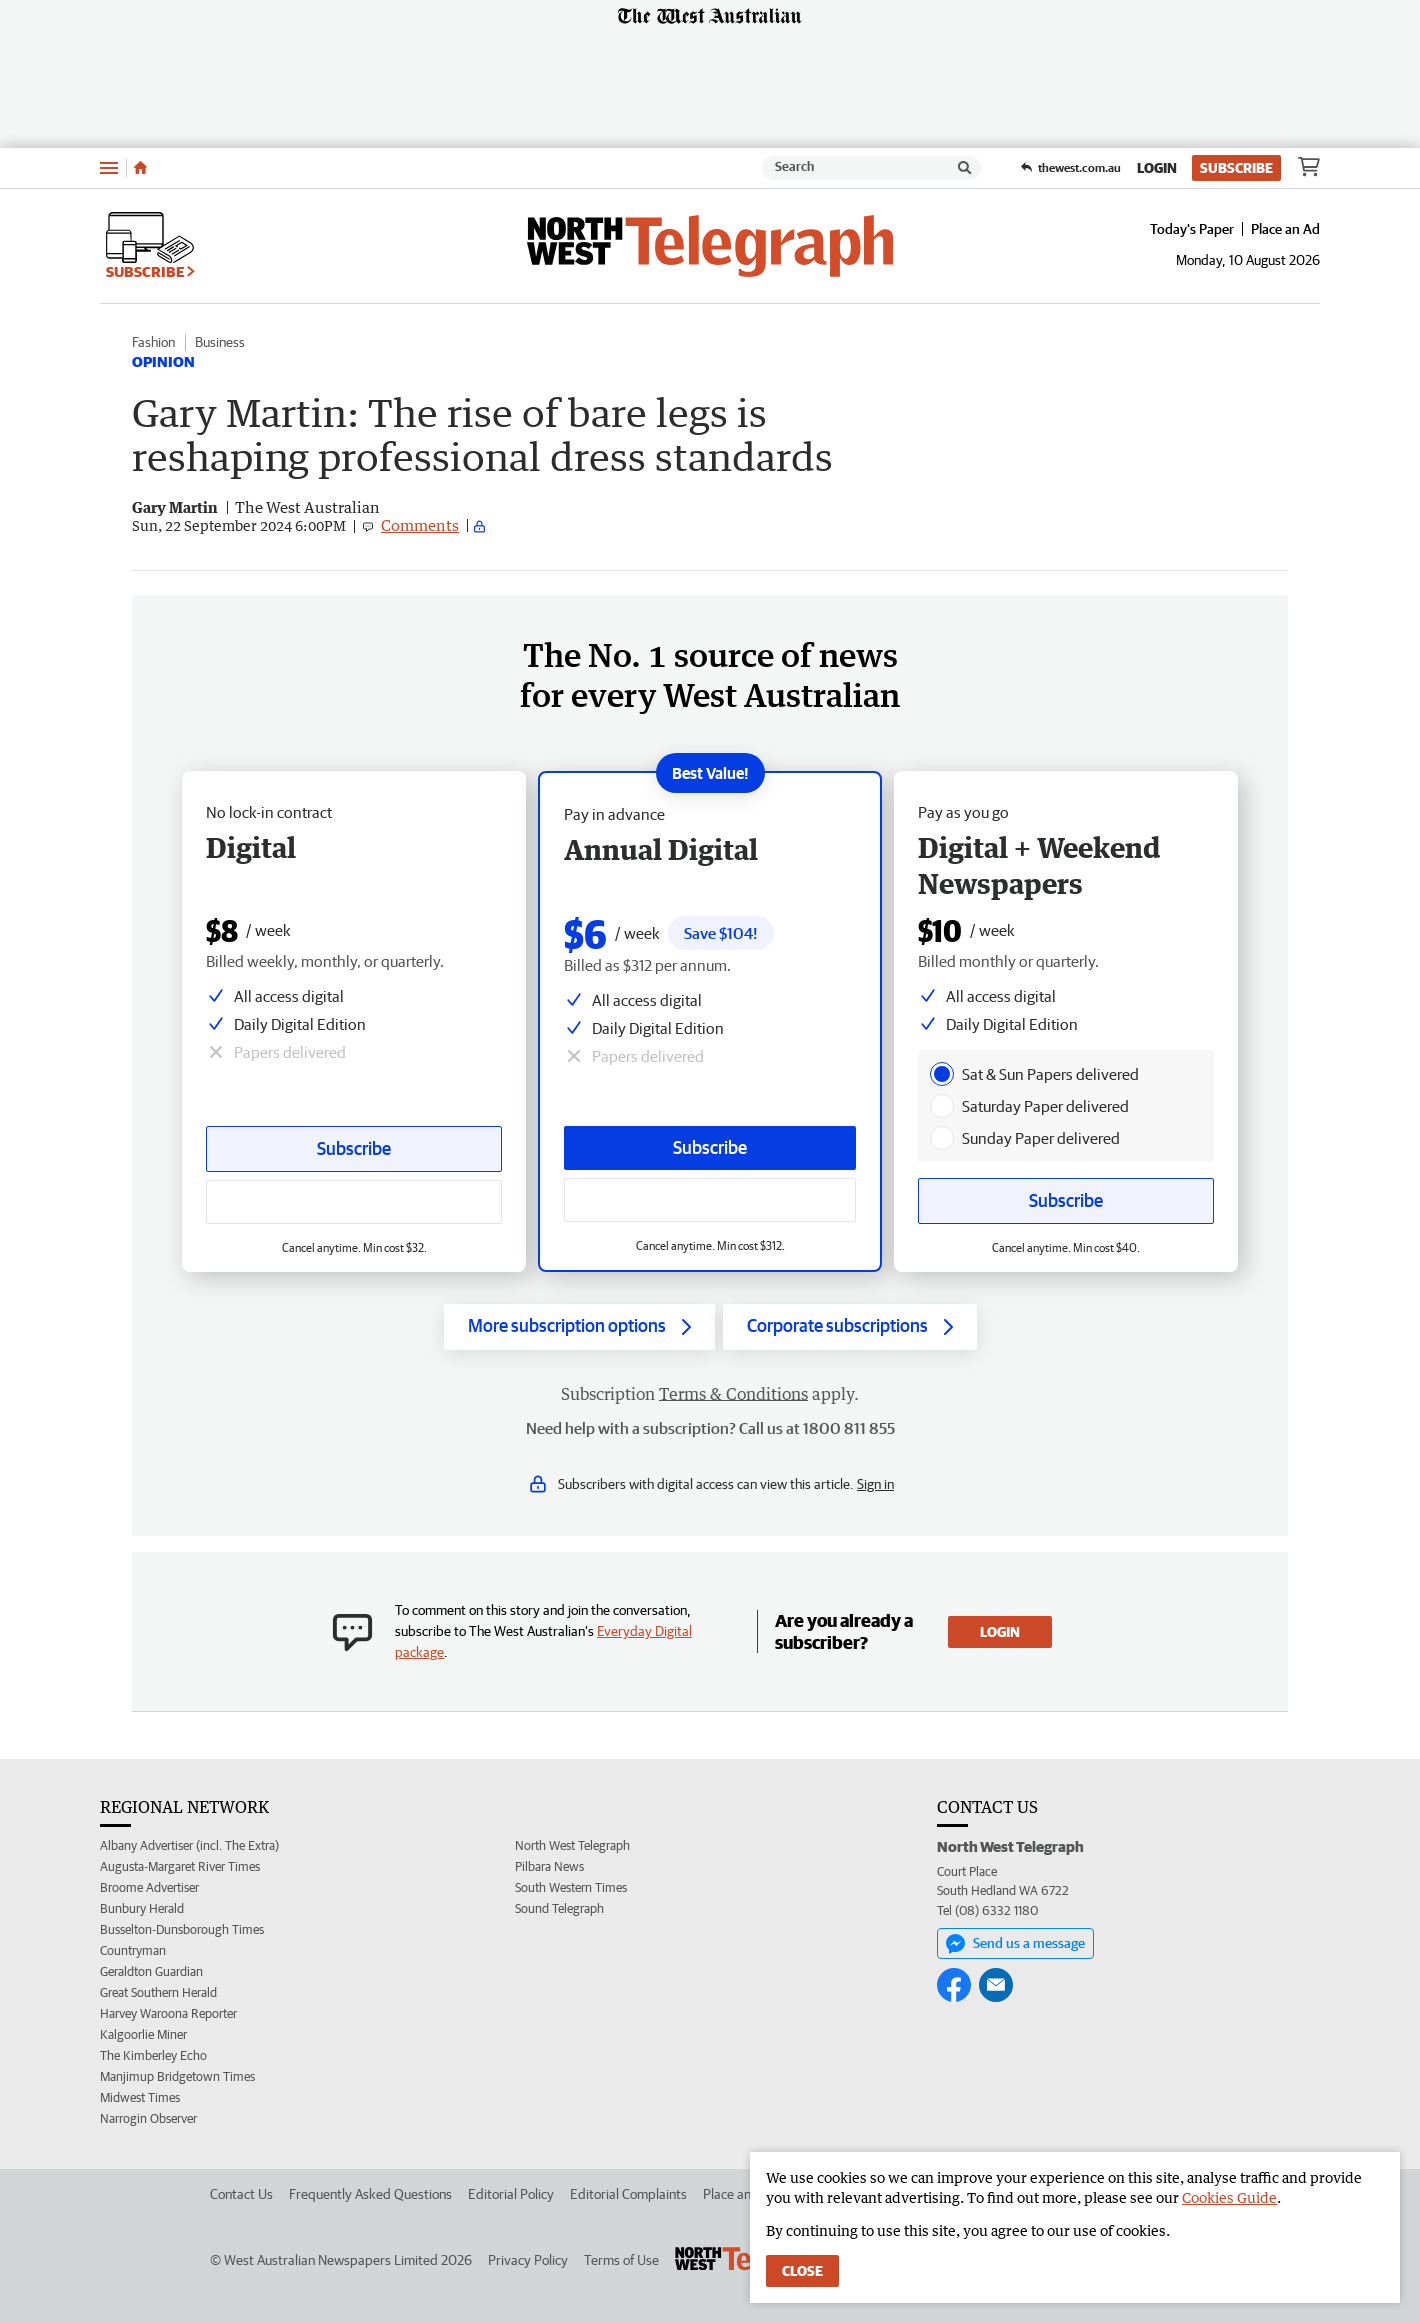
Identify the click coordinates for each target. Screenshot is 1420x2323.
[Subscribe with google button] (354, 1202)
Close (802, 2271)
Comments (420, 525)
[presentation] (942, 1074)
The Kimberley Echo (153, 2055)
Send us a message (1015, 1944)
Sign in (875, 1484)
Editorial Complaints (628, 2194)
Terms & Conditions (733, 1394)
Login (1157, 168)
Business (220, 342)
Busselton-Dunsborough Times (182, 1929)
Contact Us (241, 2194)
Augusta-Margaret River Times (180, 1866)
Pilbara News (549, 1866)
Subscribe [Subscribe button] (354, 1148)
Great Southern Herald (158, 1992)
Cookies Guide (1229, 2197)
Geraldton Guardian (151, 1971)
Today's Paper (1192, 229)
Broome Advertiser (149, 1887)
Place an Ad (1285, 229)
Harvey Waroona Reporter (168, 2013)
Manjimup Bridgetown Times (177, 2076)
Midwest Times (140, 2097)
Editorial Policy (511, 2194)
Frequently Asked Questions (370, 2194)
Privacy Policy (528, 2260)
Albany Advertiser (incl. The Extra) (189, 1845)
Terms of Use (621, 2260)
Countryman (133, 1950)
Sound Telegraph (559, 1908)
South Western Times (571, 1887)
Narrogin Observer (148, 2118)
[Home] (140, 168)
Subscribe (1236, 168)
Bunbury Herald (142, 1908)
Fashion (153, 342)
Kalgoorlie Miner (143, 2034)
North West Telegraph (572, 1845)
